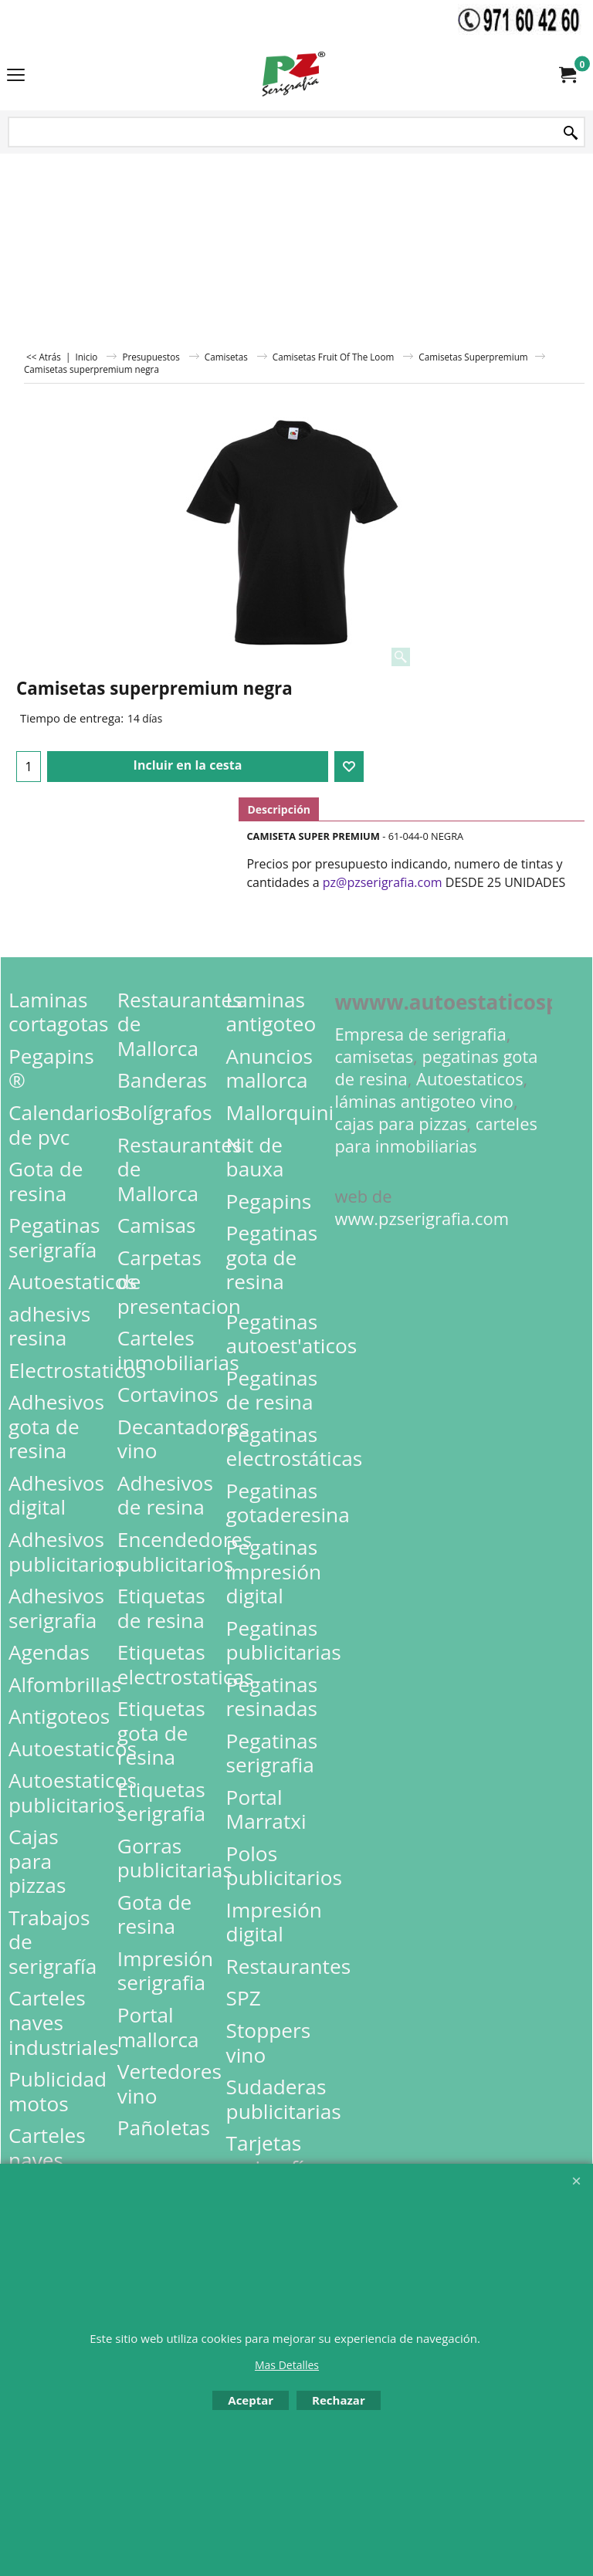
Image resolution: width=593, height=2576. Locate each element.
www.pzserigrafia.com (421, 1218)
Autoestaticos (470, 1079)
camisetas (373, 1056)
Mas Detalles (287, 2365)
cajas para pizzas (400, 1123)
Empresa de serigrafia (420, 1034)
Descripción (278, 809)
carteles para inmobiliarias (435, 1134)
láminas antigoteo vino (423, 1101)
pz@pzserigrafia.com (382, 882)
